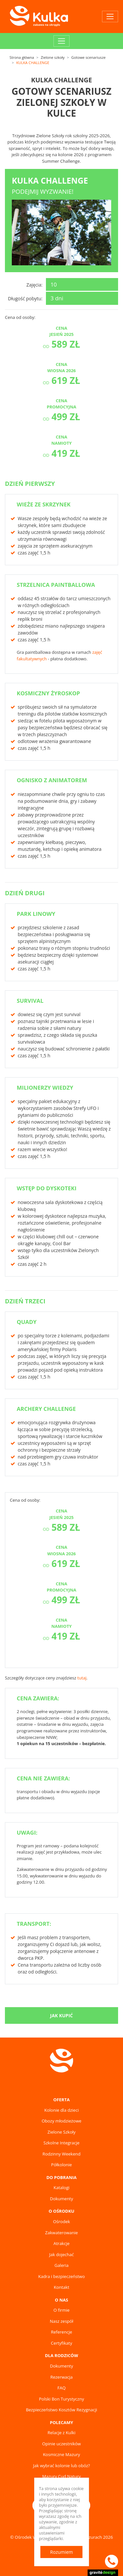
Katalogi (61, 2187)
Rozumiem (61, 2552)
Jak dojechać (61, 2254)
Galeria (61, 2265)
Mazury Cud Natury (61, 2476)
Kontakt (61, 2287)
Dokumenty (61, 2199)
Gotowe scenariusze (88, 57)
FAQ (61, 2388)
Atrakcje (61, 2243)
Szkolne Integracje (62, 2143)
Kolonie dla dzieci (61, 2110)
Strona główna (22, 57)
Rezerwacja (61, 2377)
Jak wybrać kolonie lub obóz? (61, 2466)
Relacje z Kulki (61, 2433)
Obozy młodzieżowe (61, 2121)
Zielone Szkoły (62, 2132)
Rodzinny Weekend (62, 2154)
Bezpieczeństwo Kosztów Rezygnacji (61, 2410)
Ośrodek (61, 2221)
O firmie (61, 2310)
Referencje (61, 2332)
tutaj (82, 1678)
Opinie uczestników (61, 2444)
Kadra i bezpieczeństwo (61, 2276)
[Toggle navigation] (110, 16)
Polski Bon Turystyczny (61, 2399)
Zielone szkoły (53, 57)
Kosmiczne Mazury (61, 2454)
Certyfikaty (61, 2343)
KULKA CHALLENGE (32, 62)
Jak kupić (61, 2015)
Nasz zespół (61, 2321)
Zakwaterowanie (61, 2233)
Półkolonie (61, 2165)
